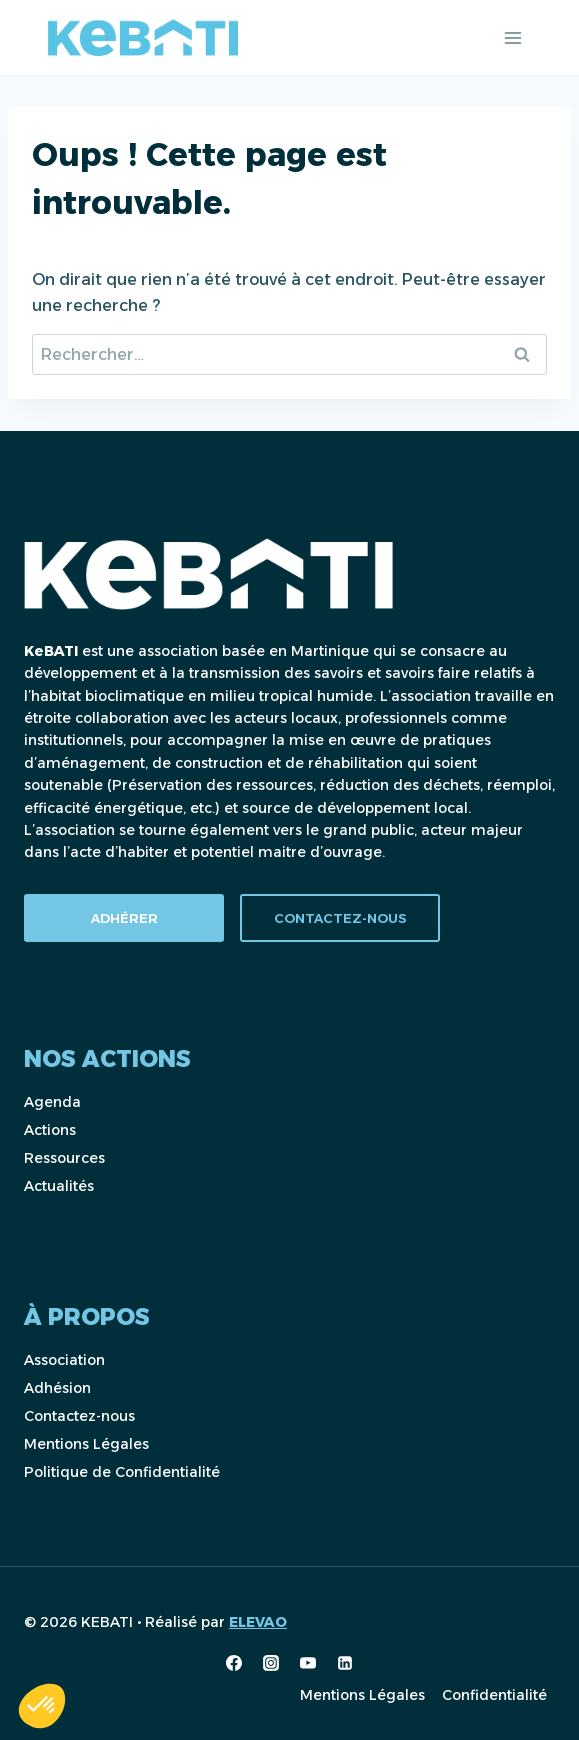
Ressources (64, 1158)
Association (64, 1360)
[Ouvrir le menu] (512, 37)
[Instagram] (271, 1663)
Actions (50, 1130)
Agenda (52, 1102)
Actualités (59, 1186)
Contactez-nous (79, 1416)
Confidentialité (494, 1695)
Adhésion (57, 1388)
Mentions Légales (86, 1444)
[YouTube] (308, 1663)
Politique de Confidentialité (122, 1472)
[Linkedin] (345, 1663)
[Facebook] (234, 1663)
